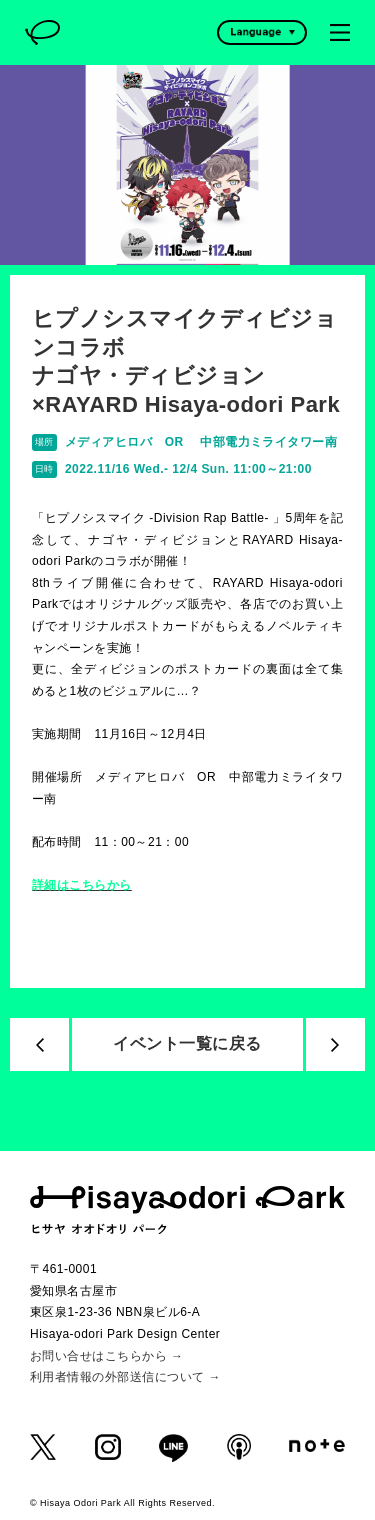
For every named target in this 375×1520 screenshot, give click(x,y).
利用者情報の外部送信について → (125, 1377)
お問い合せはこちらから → (107, 1356)
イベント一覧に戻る (187, 1043)
